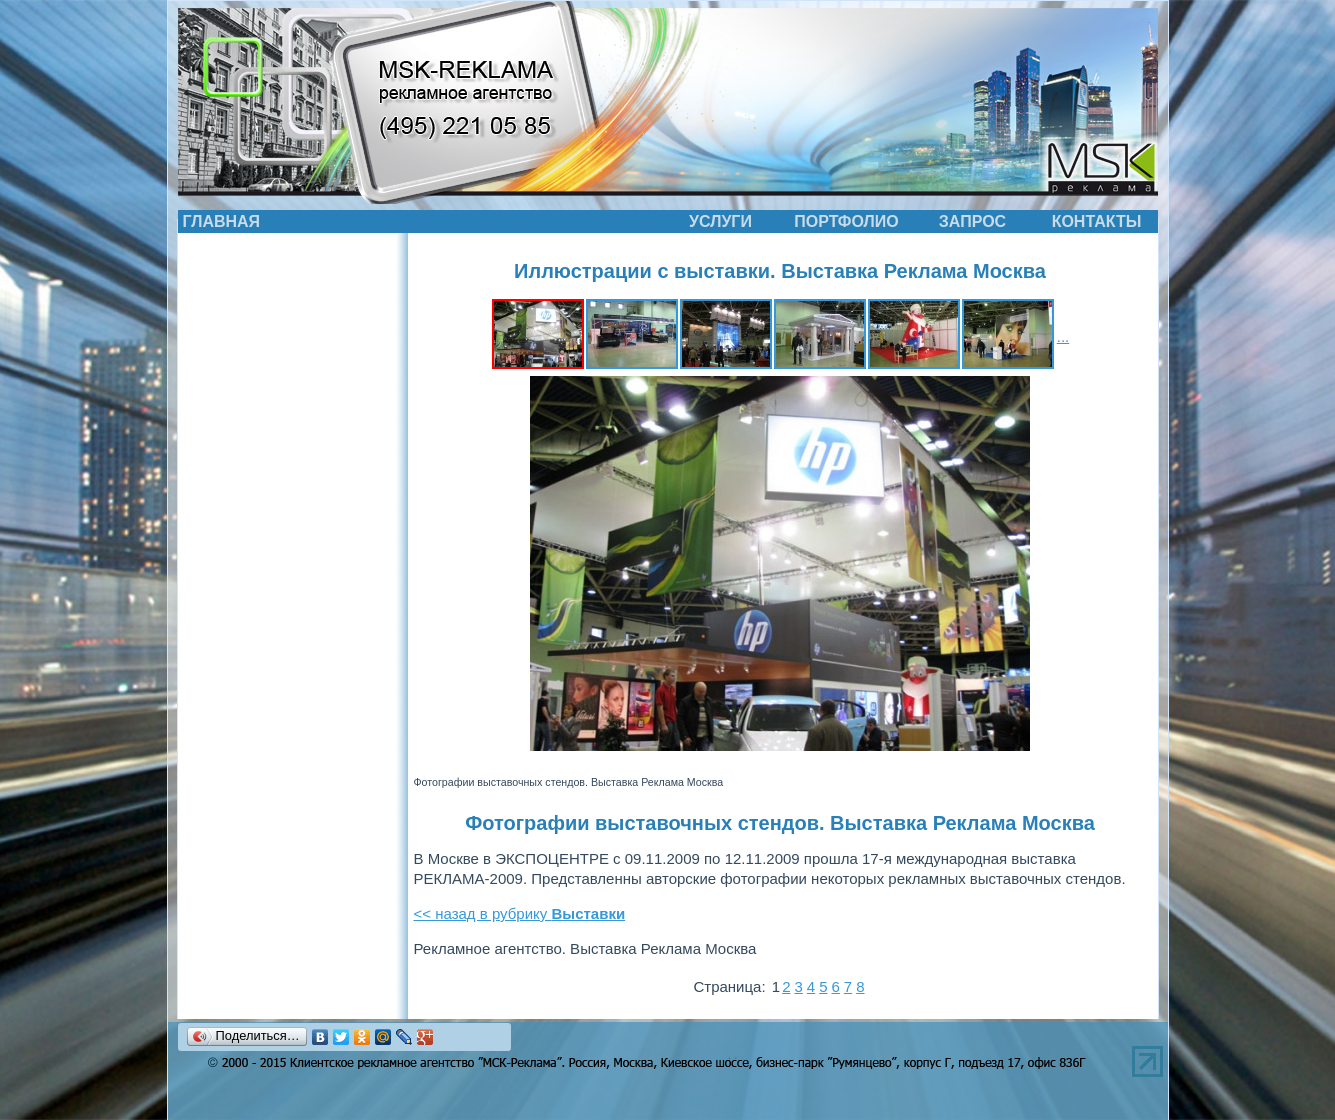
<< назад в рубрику (520, 913)
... (1063, 336)
